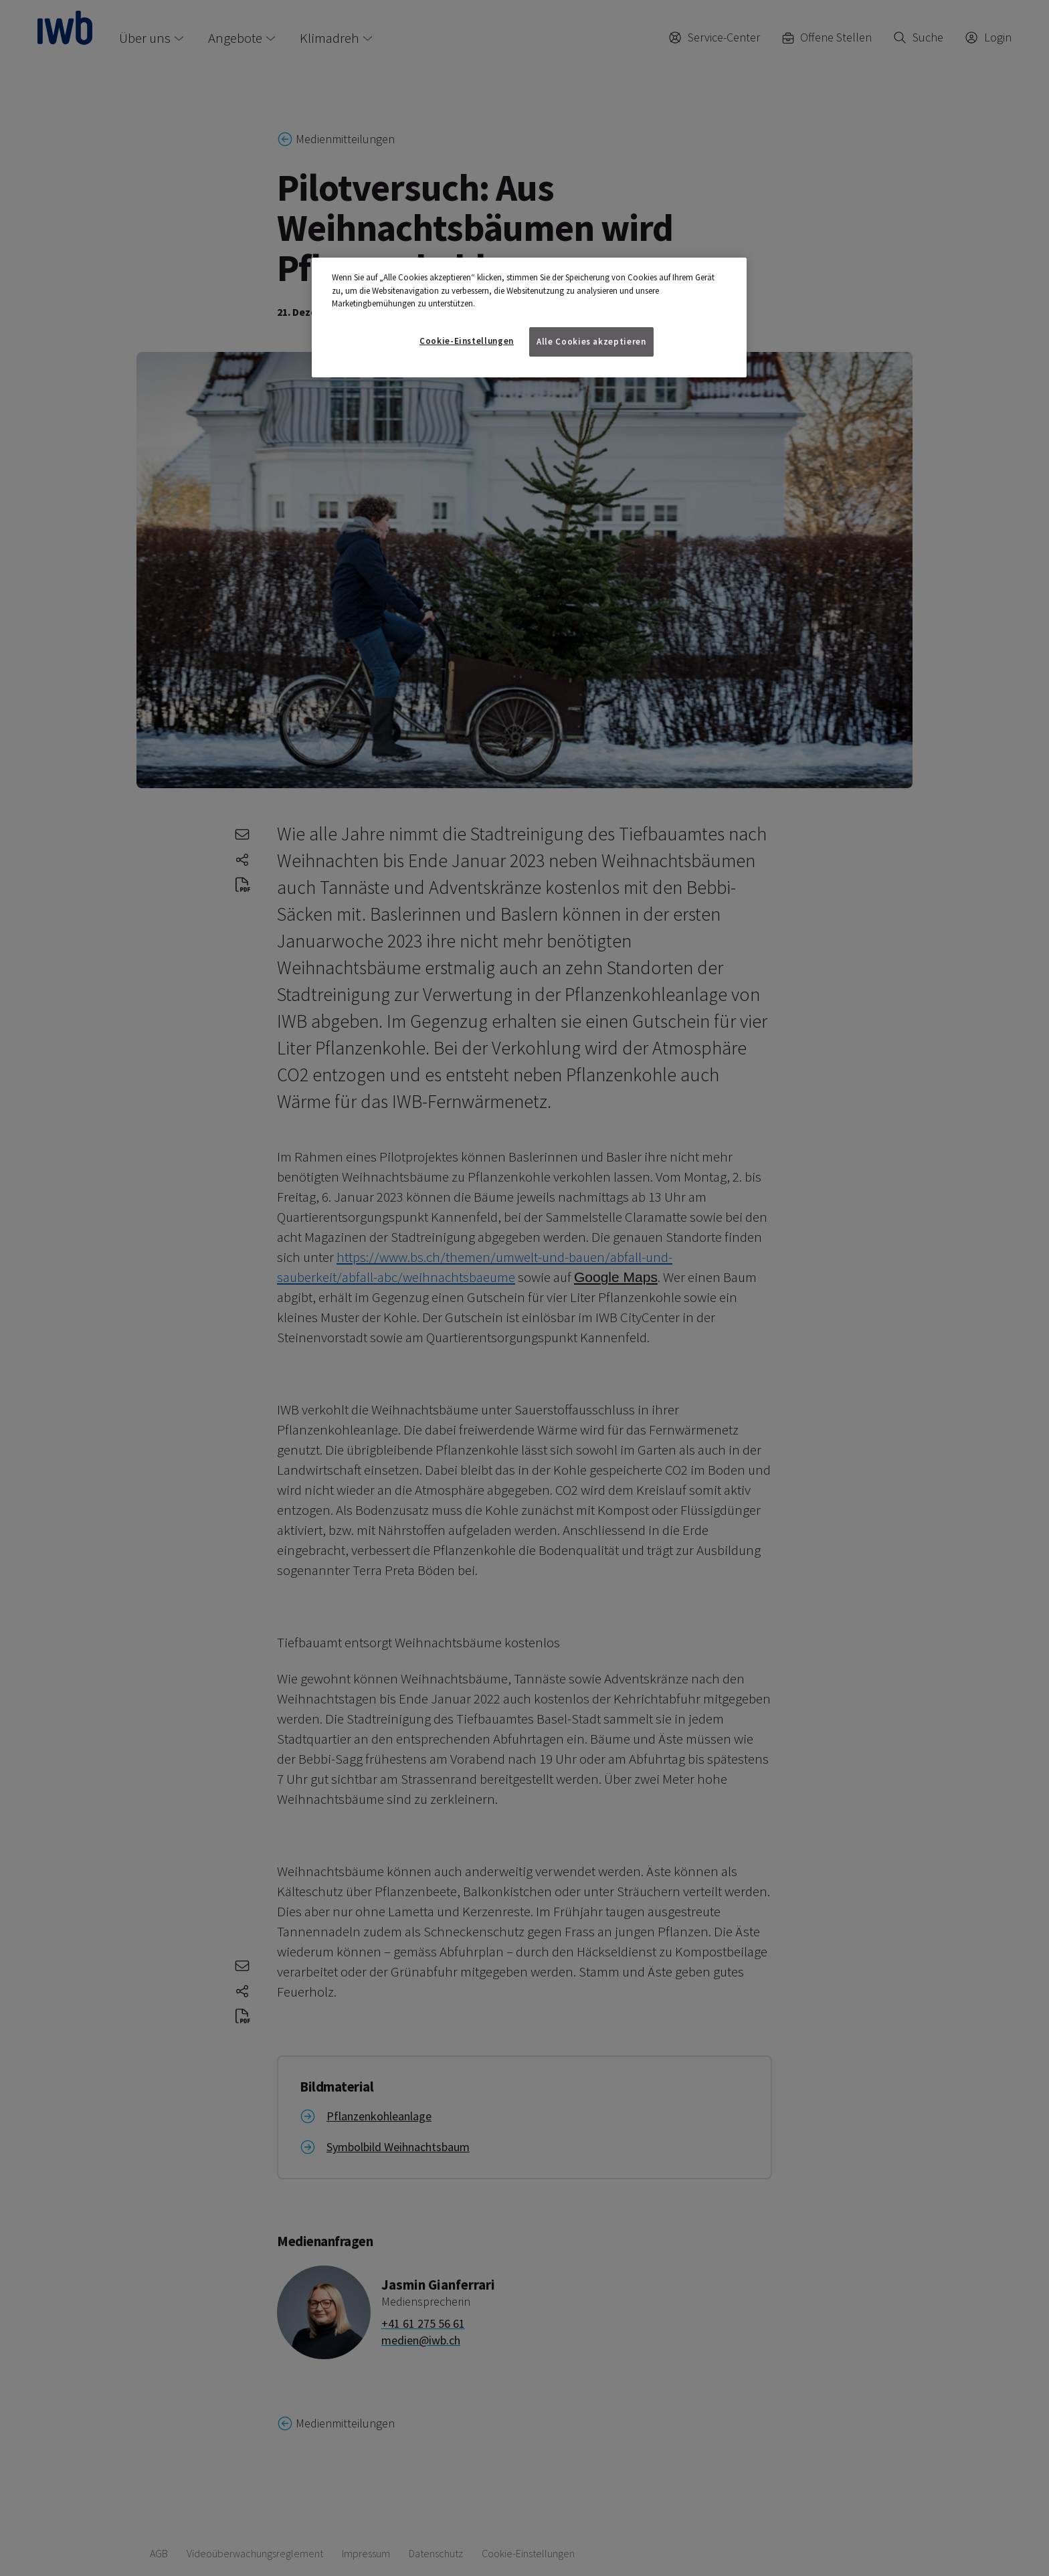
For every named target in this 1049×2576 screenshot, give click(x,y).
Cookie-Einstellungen (466, 341)
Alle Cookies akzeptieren (591, 341)
